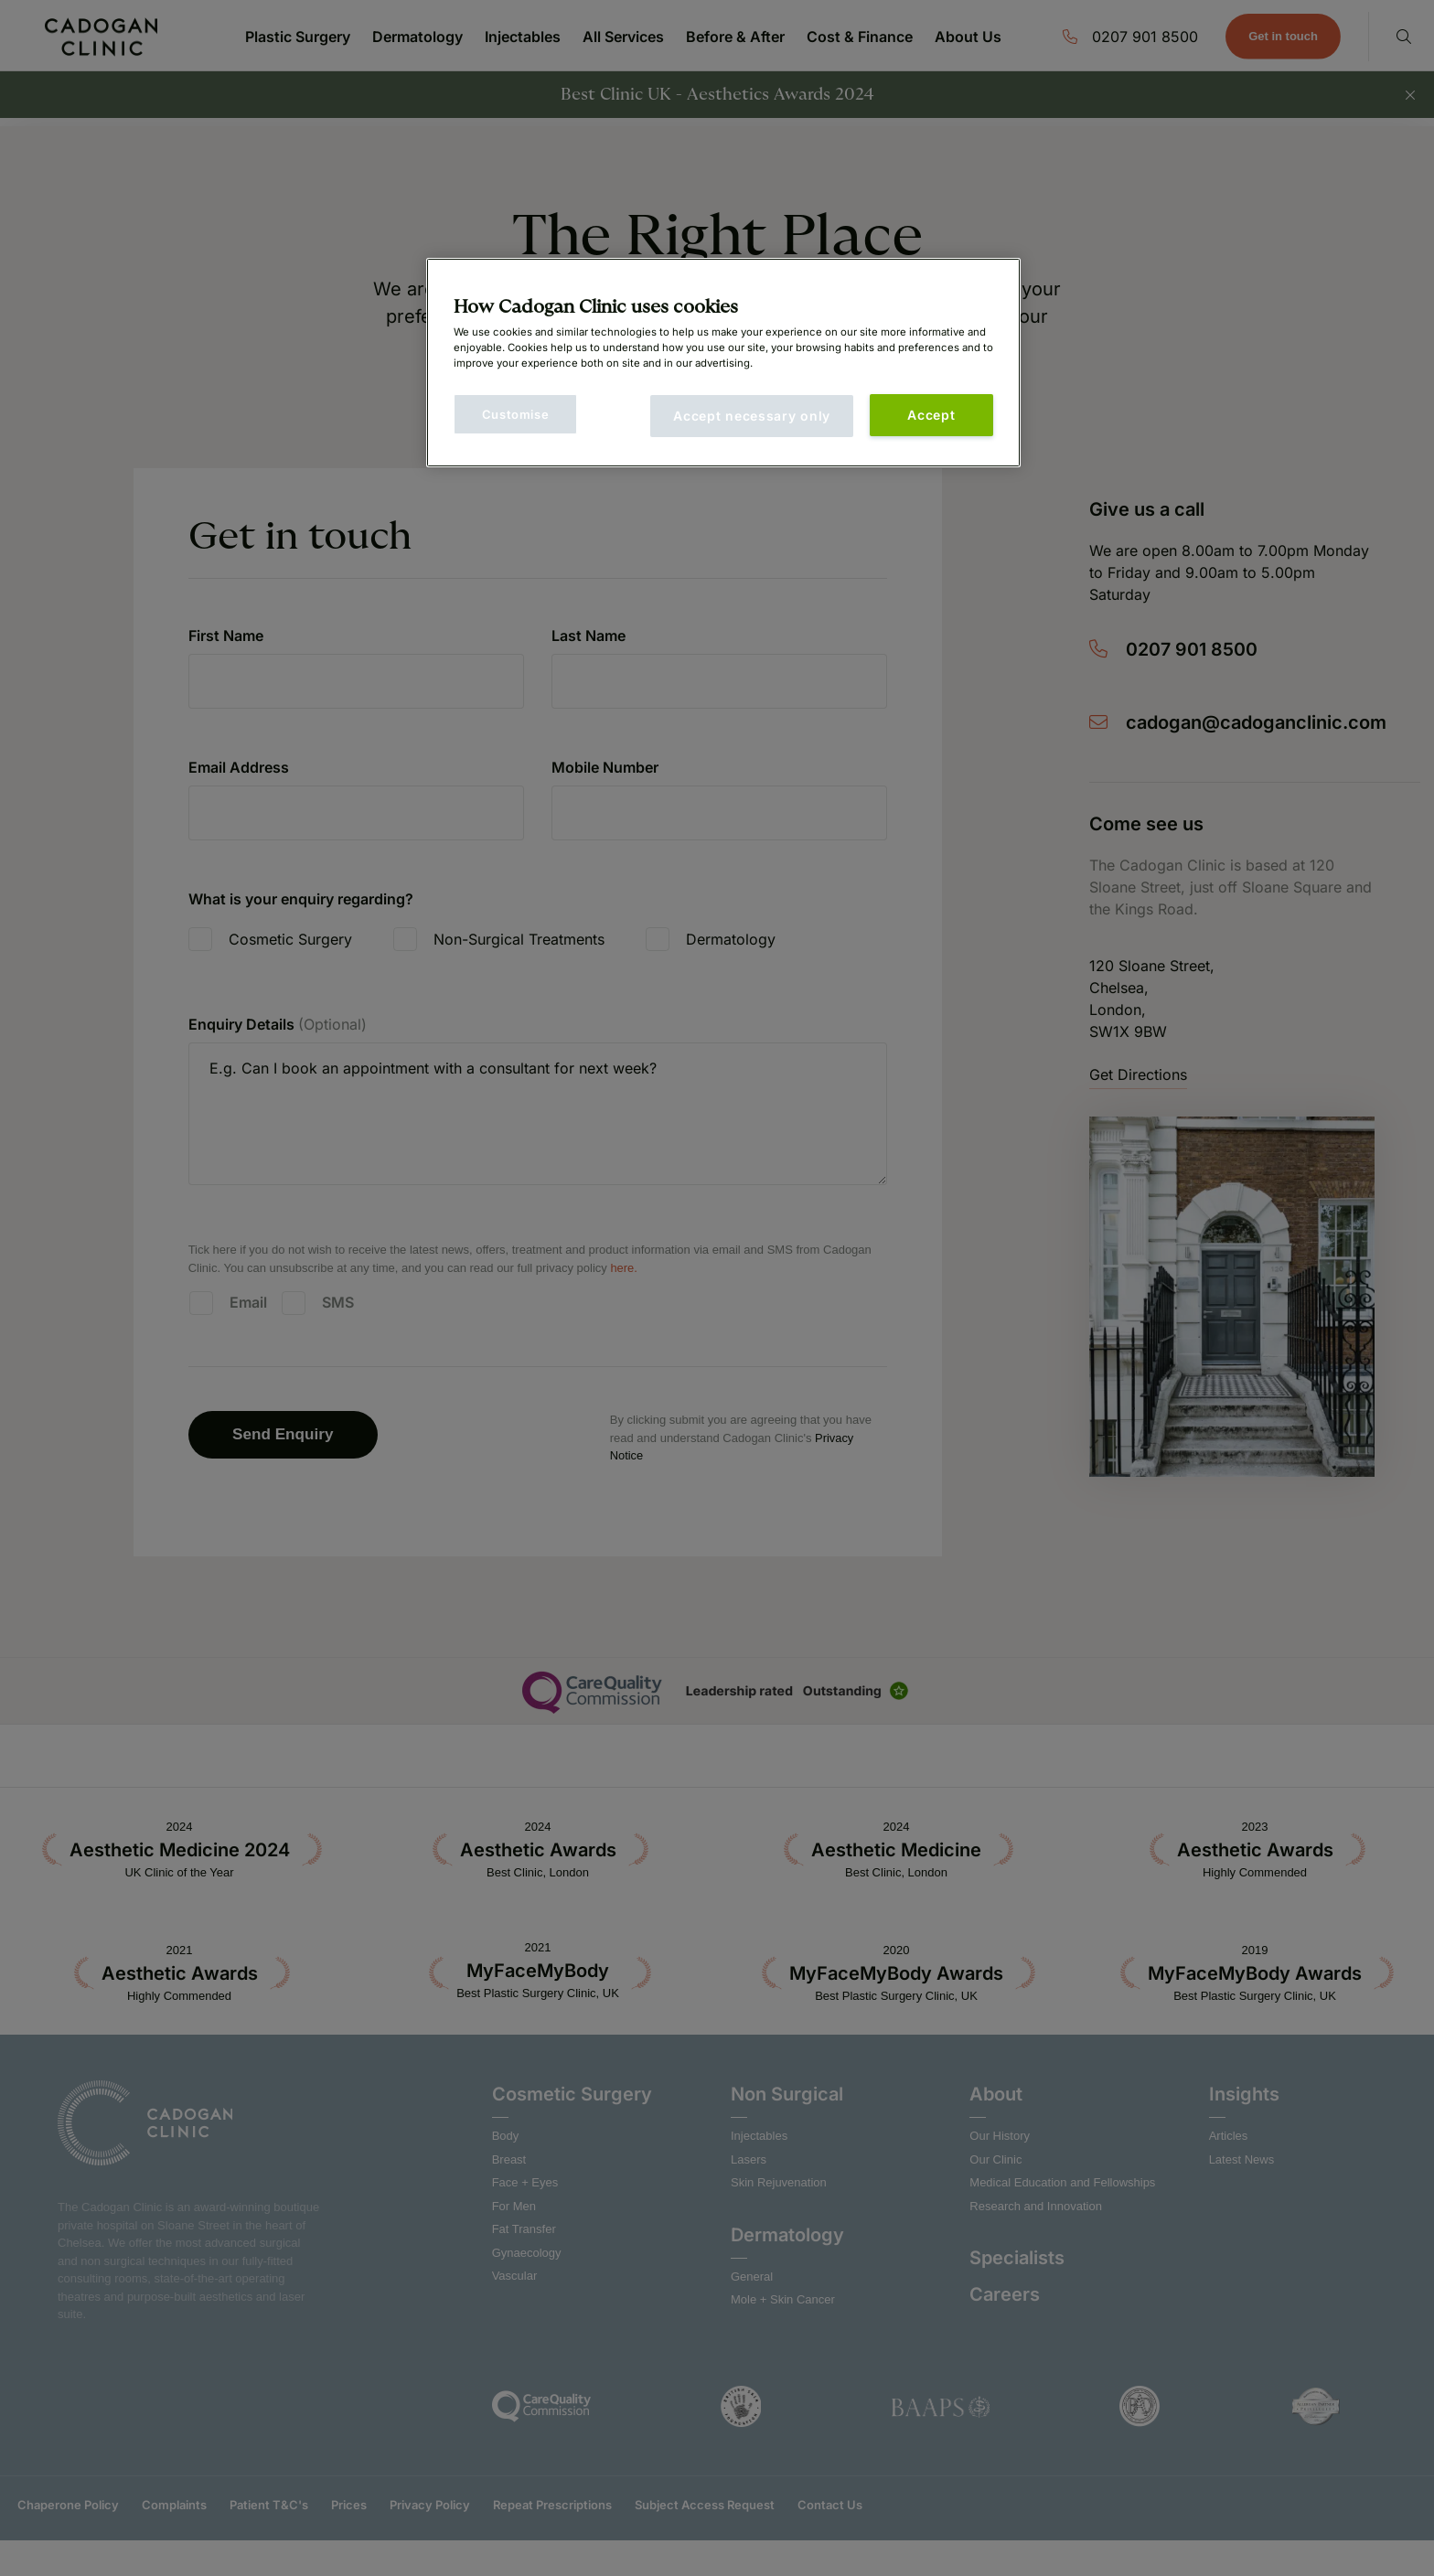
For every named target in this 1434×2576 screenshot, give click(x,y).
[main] (723, 362)
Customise (516, 414)
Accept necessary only (751, 415)
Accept (931, 414)
